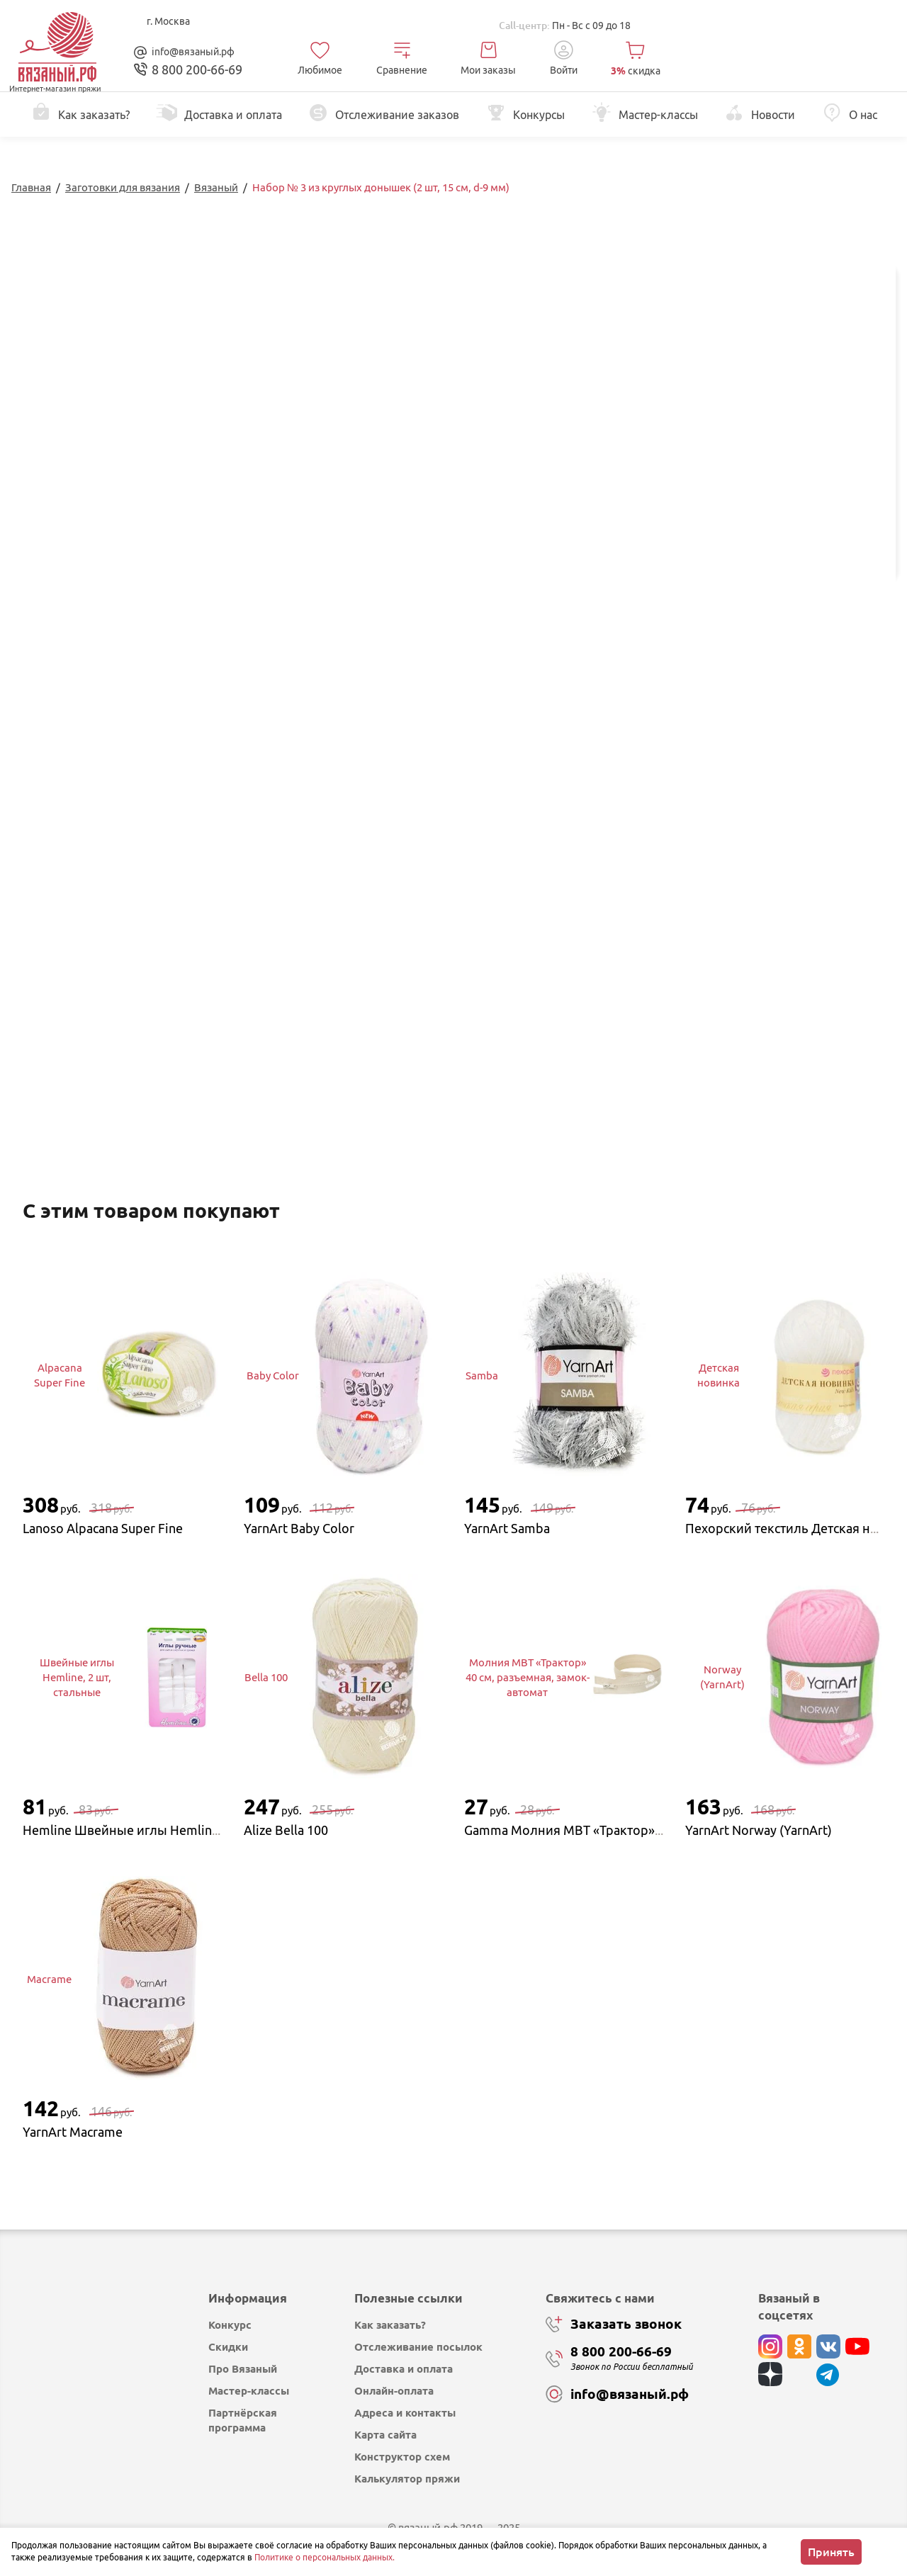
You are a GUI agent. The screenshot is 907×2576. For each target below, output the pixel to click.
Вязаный (216, 187)
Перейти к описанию (418, 374)
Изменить (741, 630)
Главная (31, 187)
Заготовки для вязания (122, 187)
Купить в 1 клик (783, 546)
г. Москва (168, 21)
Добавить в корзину (783, 509)
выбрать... (734, 446)
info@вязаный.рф (193, 51)
